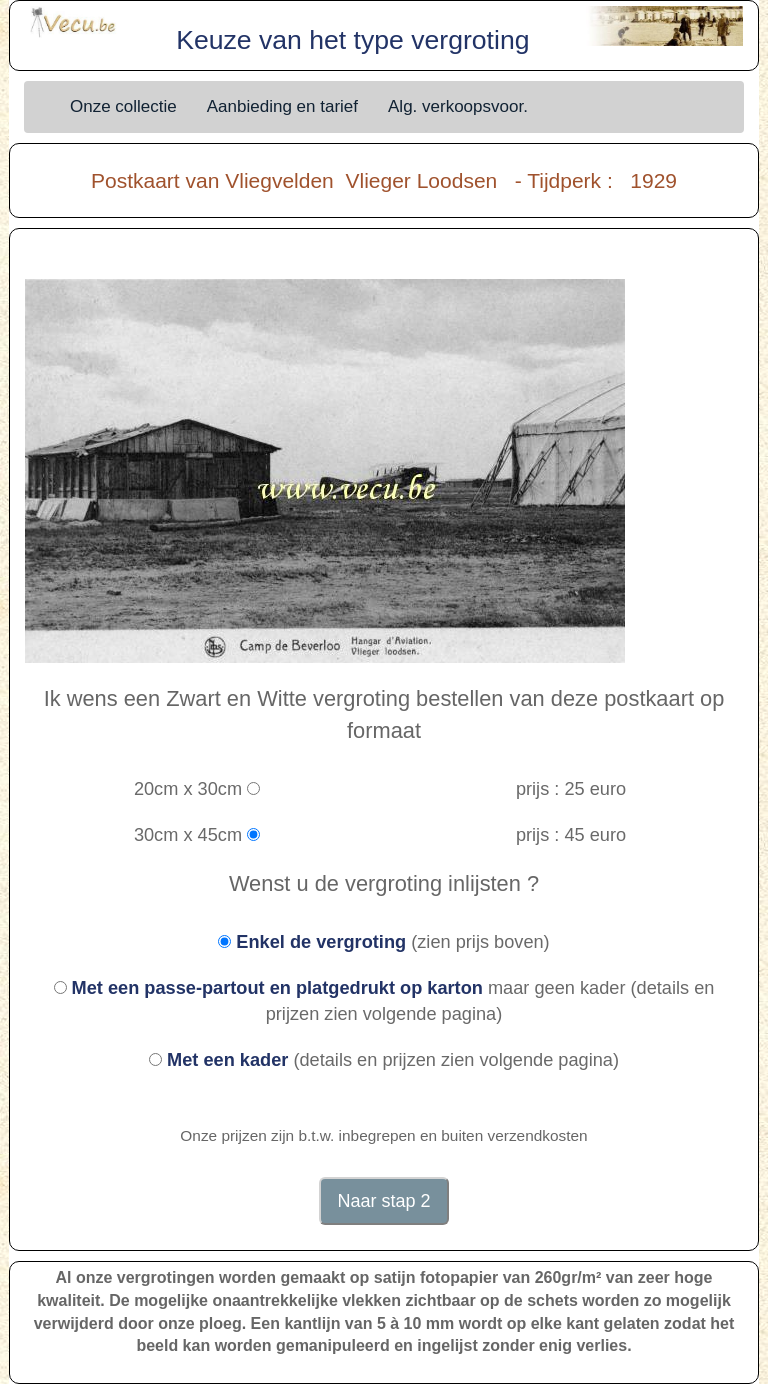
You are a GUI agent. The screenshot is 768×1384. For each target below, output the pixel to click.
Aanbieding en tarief (282, 106)
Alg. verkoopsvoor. (458, 106)
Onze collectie (123, 106)
